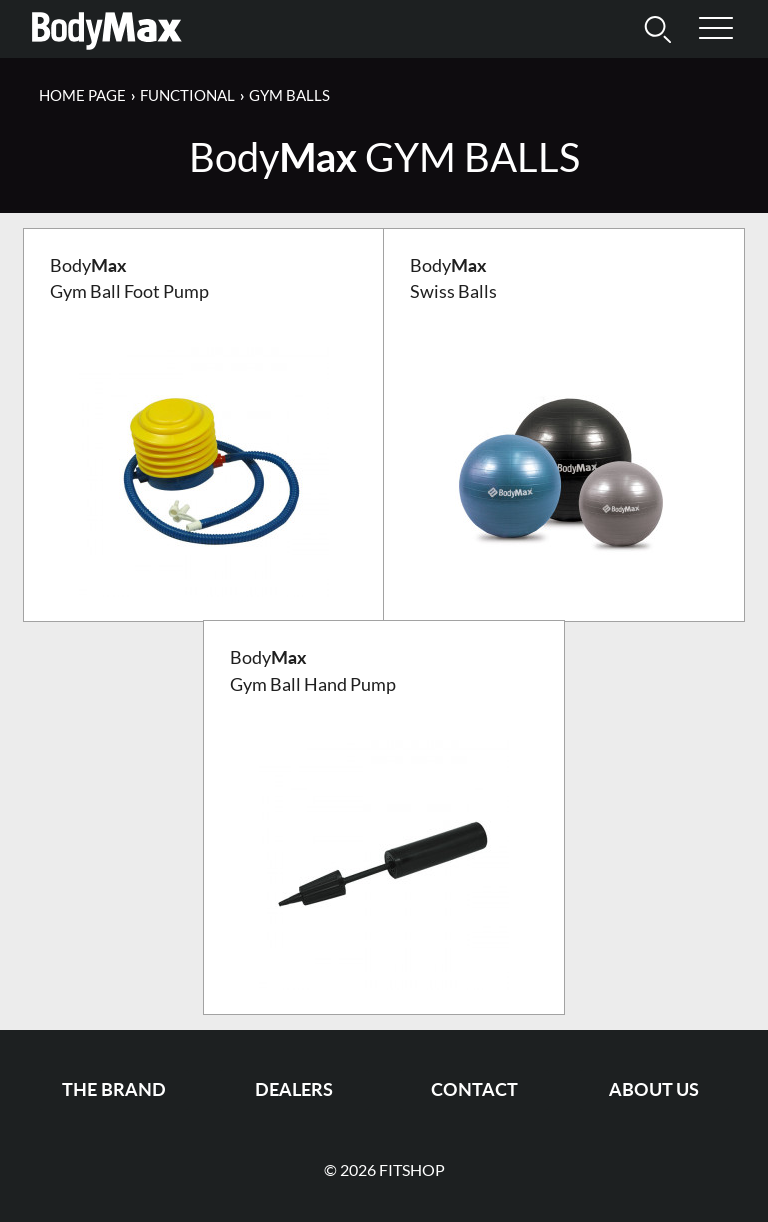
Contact (474, 1089)
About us (654, 1089)
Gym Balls (289, 95)
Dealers (294, 1089)
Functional (187, 95)
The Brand (114, 1089)
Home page (82, 95)
